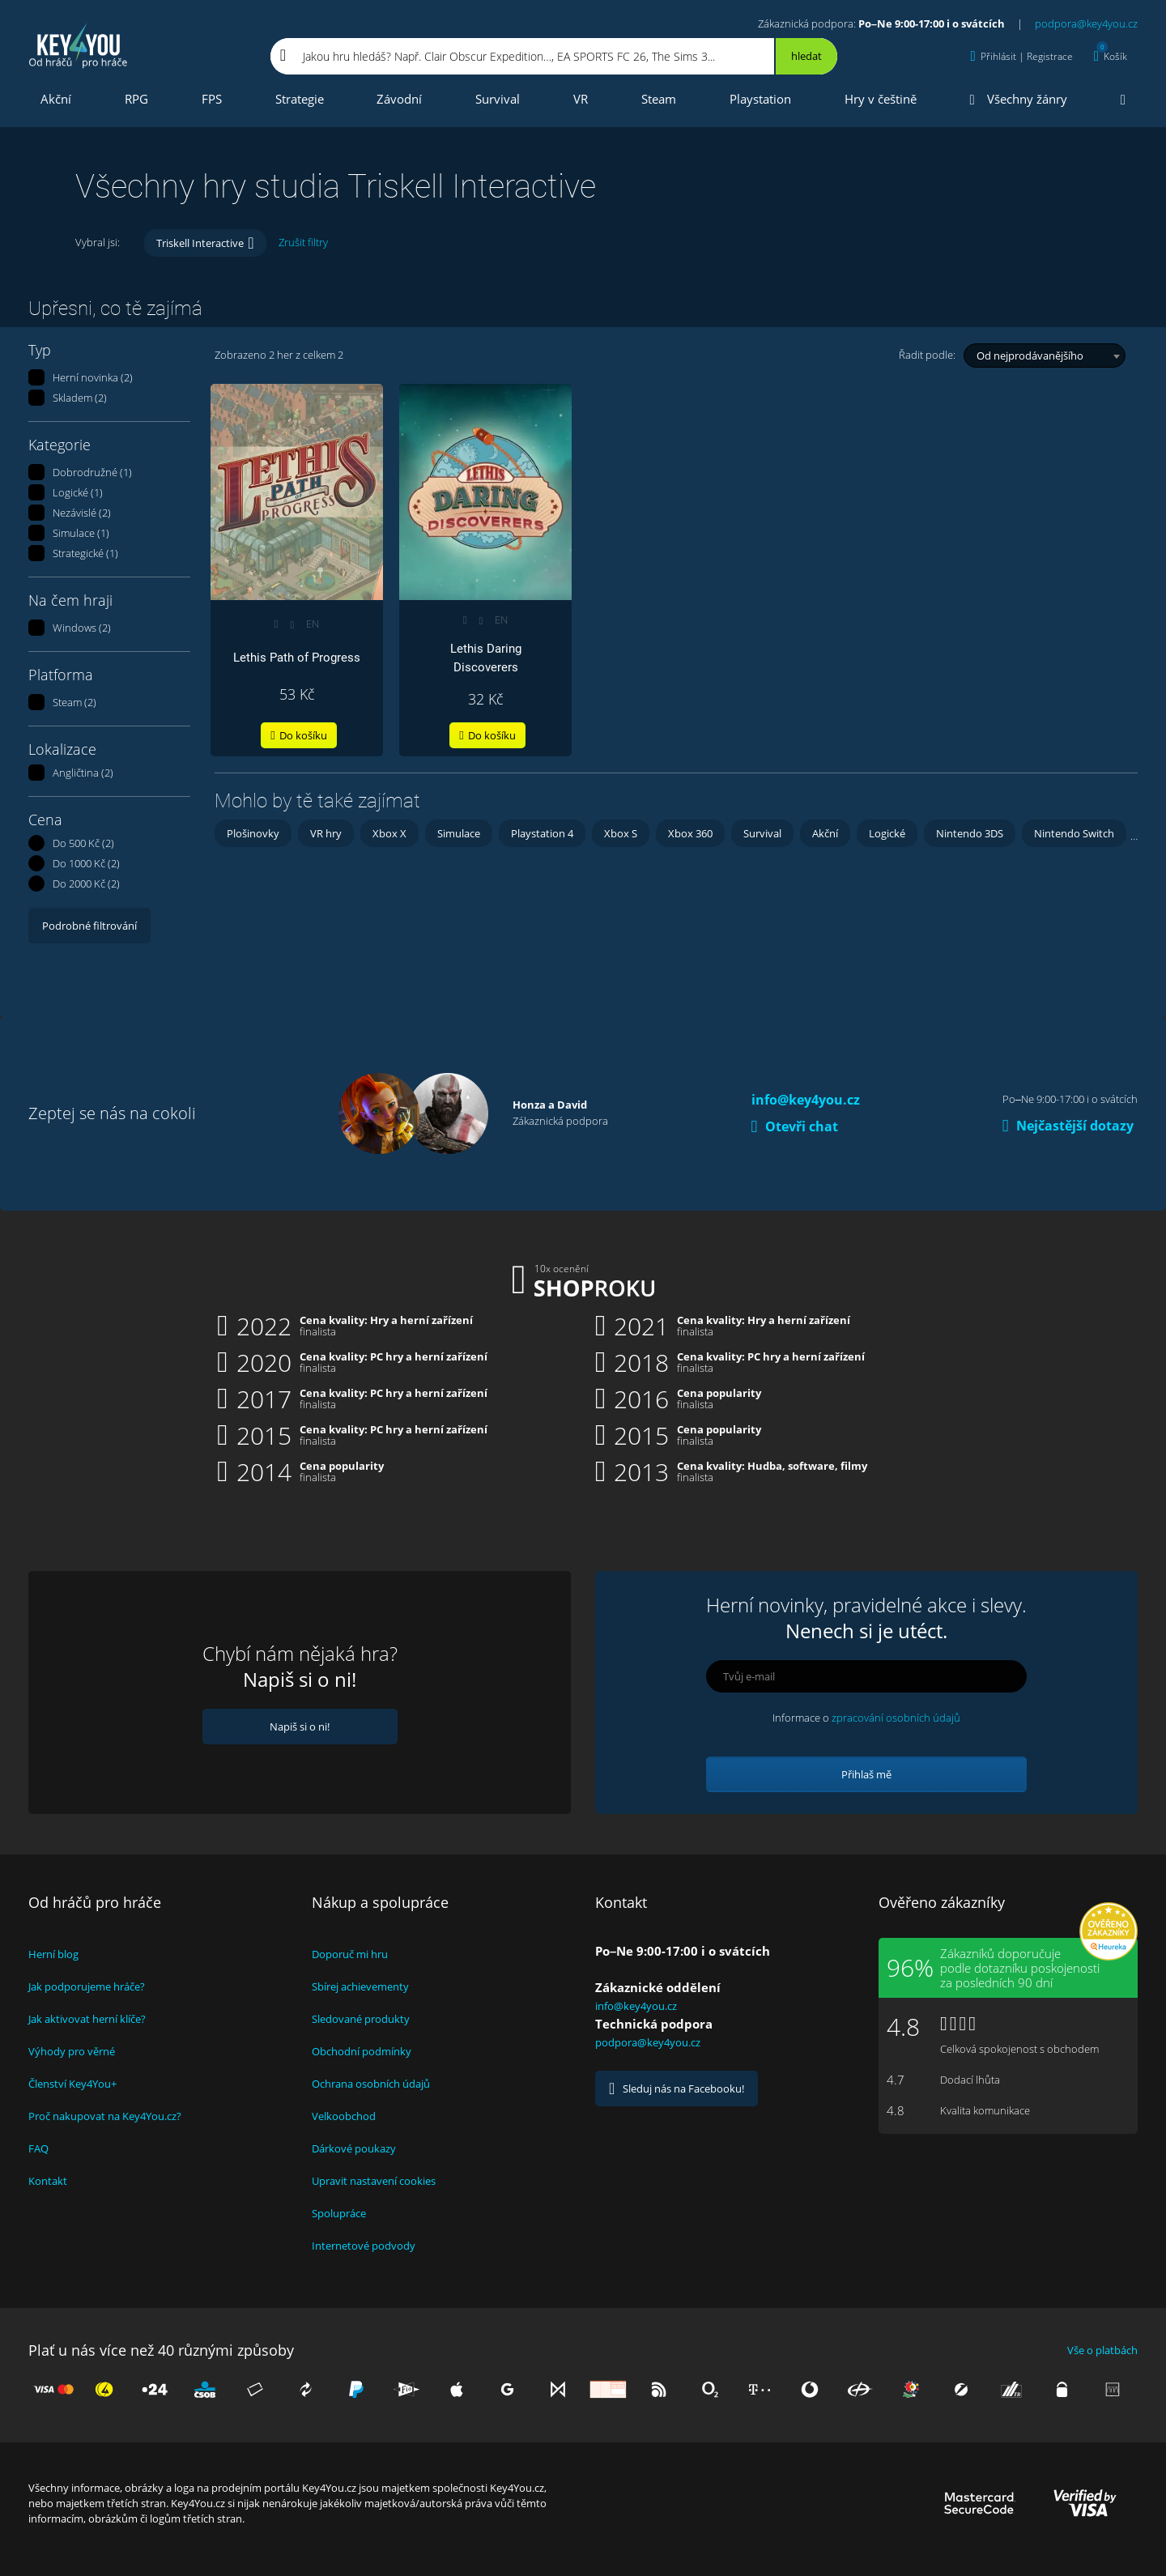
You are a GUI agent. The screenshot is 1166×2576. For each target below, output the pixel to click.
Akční (55, 99)
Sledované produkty (361, 2019)
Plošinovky (253, 833)
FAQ (38, 2148)
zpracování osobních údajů (896, 1717)
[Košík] (1110, 56)
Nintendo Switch (1074, 833)
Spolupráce (339, 2213)
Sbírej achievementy (360, 1986)
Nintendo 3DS (969, 833)
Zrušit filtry (303, 242)
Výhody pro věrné (71, 2051)
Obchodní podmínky (361, 2051)
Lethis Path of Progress (296, 657)
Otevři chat (795, 1126)
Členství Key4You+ (72, 2083)
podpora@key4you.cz (1086, 23)
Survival (497, 99)
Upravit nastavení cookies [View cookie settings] (374, 2181)
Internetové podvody (363, 2245)
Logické (887, 833)
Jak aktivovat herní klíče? (87, 2019)
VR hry (326, 833)
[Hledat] (805, 56)
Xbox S (620, 833)
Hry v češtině (881, 99)
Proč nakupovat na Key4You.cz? (104, 2116)
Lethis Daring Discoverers (485, 658)
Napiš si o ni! (300, 1726)
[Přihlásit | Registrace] (1021, 56)
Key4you (78, 45)
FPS (212, 99)
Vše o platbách (1102, 2350)
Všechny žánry (1018, 99)
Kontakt (47, 2181)
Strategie (299, 99)
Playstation (760, 99)
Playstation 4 (542, 833)
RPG (136, 99)
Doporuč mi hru (350, 1954)
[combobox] (1045, 355)
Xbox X (389, 833)
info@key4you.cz (805, 1100)
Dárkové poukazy (354, 2148)
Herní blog (53, 1954)
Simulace (458, 833)
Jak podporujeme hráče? (86, 1986)
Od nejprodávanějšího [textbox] (1030, 355)
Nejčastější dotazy (1068, 1125)
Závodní (399, 99)
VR (580, 99)
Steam (658, 99)
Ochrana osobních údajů (371, 2083)
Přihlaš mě (866, 1774)
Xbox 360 (690, 833)
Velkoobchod (344, 2116)
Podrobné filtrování (89, 925)
